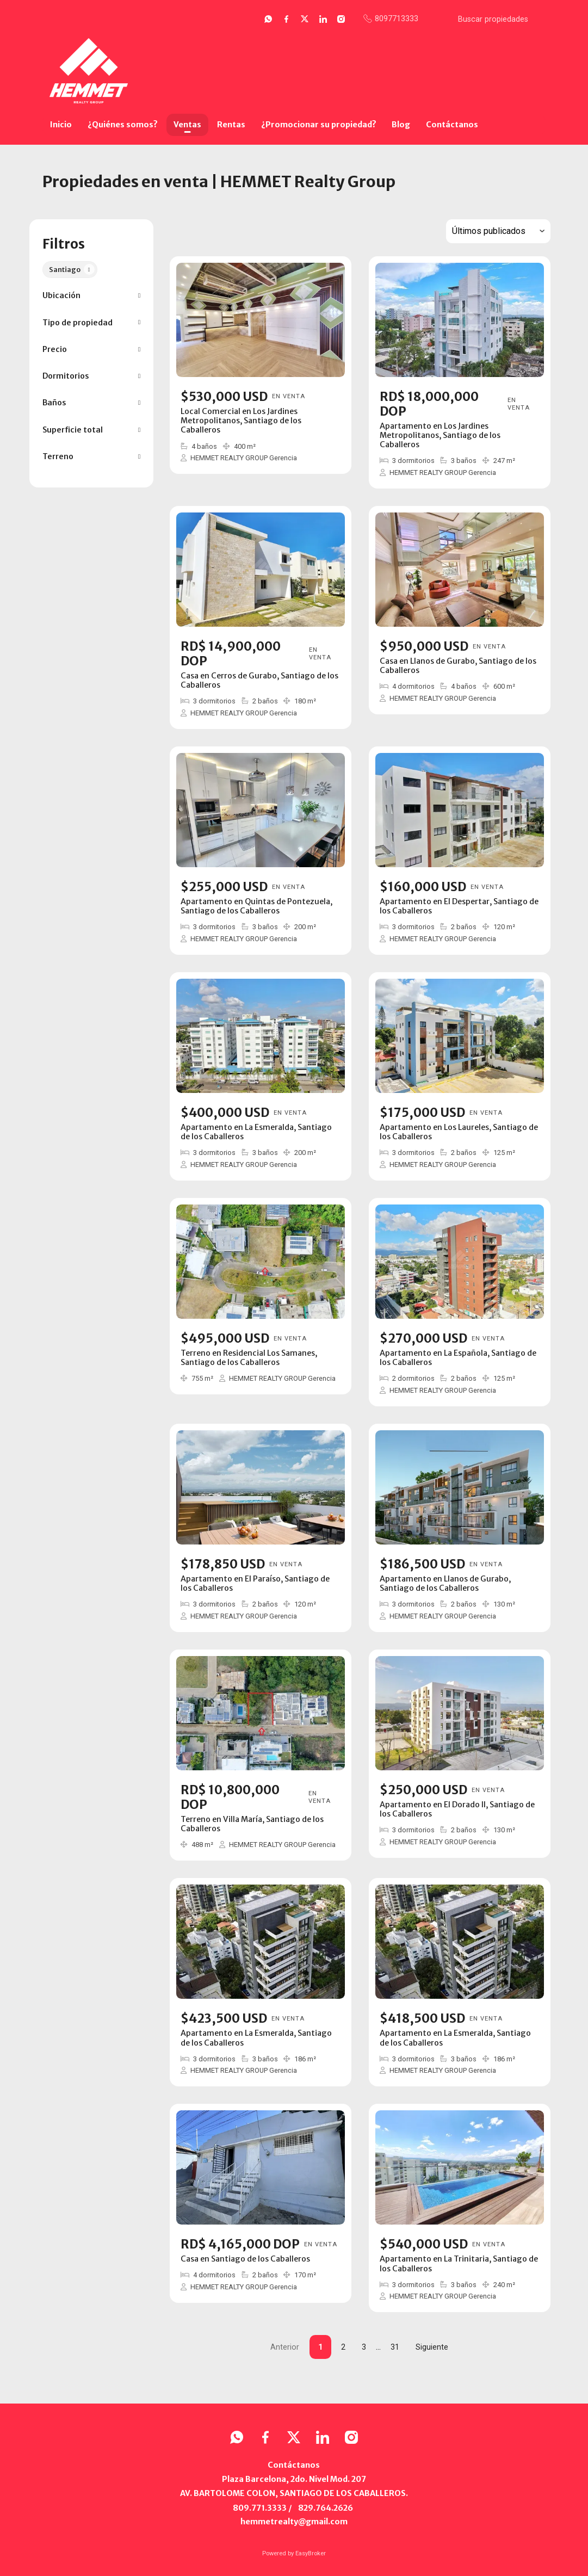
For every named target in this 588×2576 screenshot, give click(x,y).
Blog (401, 124)
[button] (91, 295)
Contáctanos (452, 124)
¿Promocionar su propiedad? (318, 124)
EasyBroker (310, 2553)
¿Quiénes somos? (123, 124)
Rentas (231, 124)
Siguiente (432, 2347)
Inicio (61, 124)
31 (395, 2347)
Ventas (187, 124)
